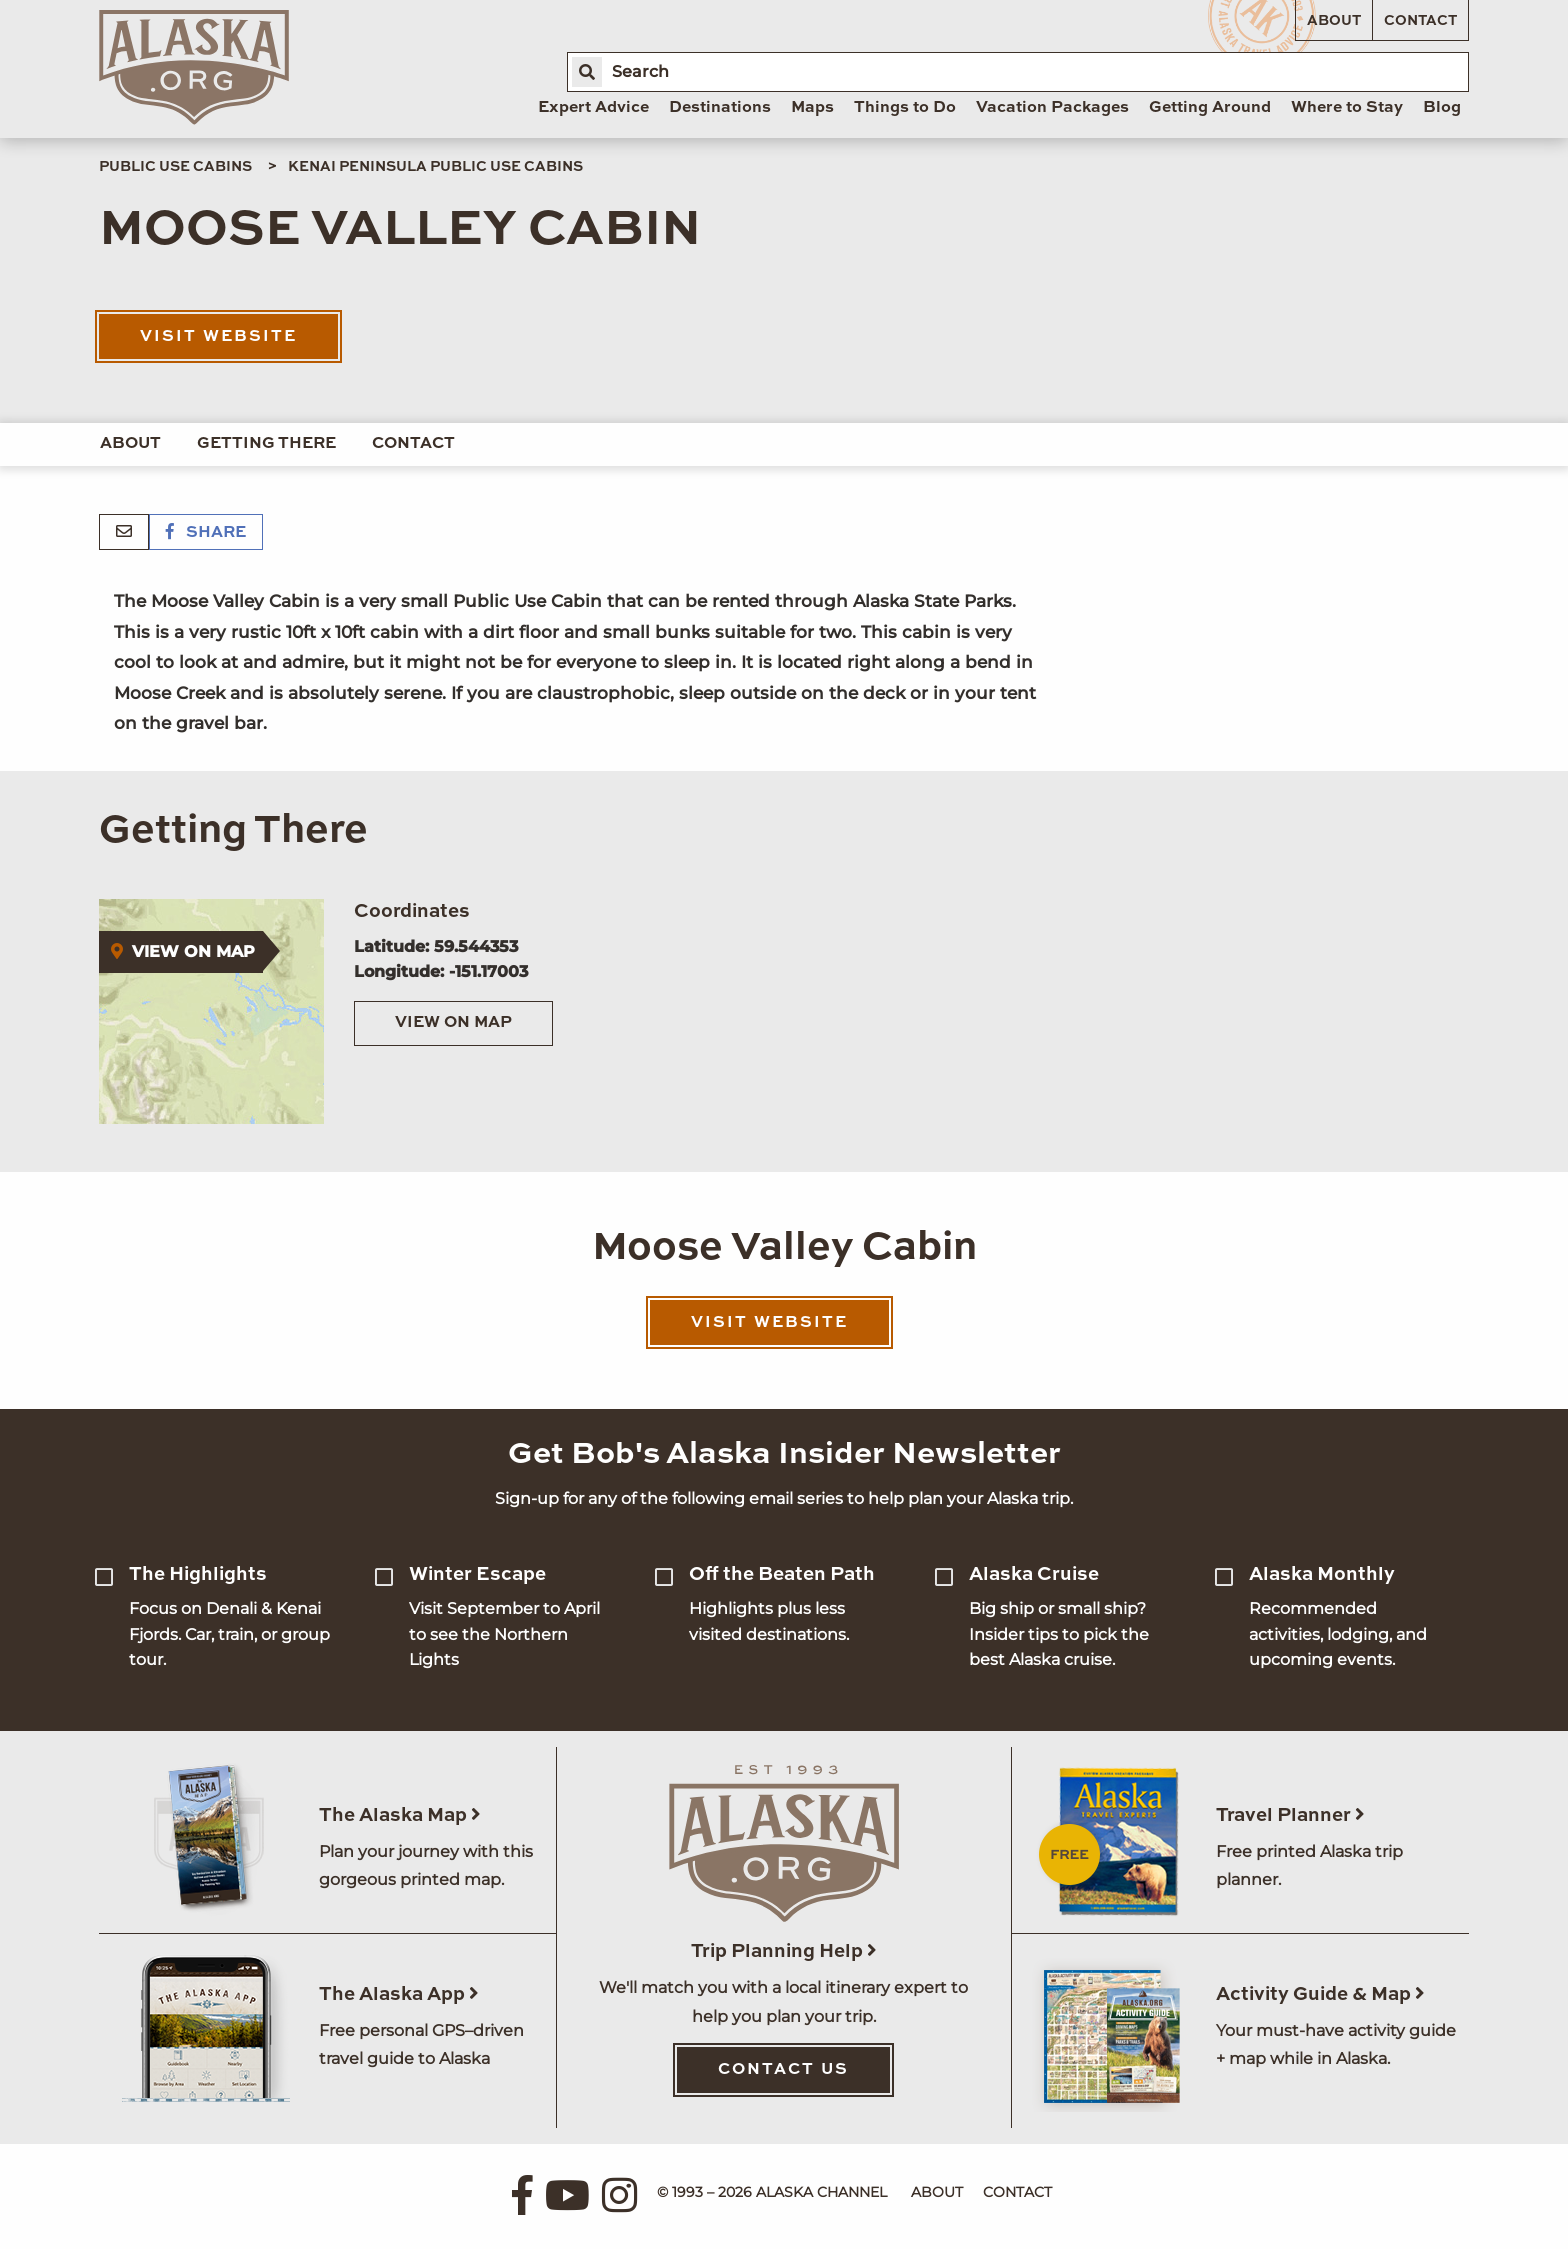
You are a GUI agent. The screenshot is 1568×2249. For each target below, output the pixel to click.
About (1334, 21)
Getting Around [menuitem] (1210, 108)
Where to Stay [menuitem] (1347, 108)
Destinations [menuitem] (720, 108)
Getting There (266, 444)
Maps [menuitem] (812, 108)
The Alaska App (399, 1994)
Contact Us (783, 2070)
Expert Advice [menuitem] (593, 108)
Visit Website (218, 337)
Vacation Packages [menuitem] (1052, 108)
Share (206, 533)
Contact (1420, 21)
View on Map (453, 1023)
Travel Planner (1290, 1815)
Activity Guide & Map (1320, 1994)
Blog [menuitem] (1442, 108)
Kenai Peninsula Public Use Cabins (435, 167)
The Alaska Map (400, 1815)
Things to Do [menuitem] (905, 108)
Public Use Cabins (175, 167)
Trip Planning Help (784, 1951)
